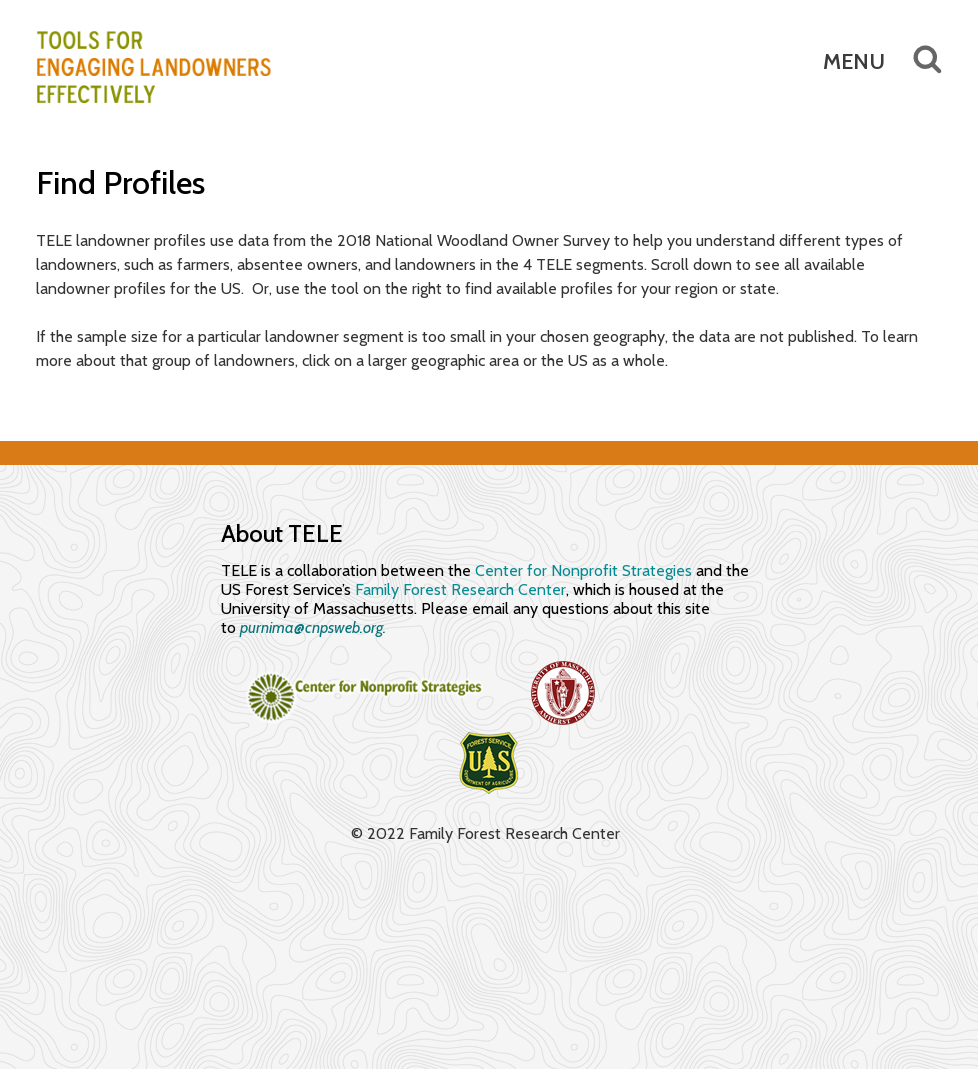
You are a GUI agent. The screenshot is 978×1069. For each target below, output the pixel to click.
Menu (854, 61)
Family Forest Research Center (460, 589)
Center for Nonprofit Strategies (583, 570)
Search (913, 59)
